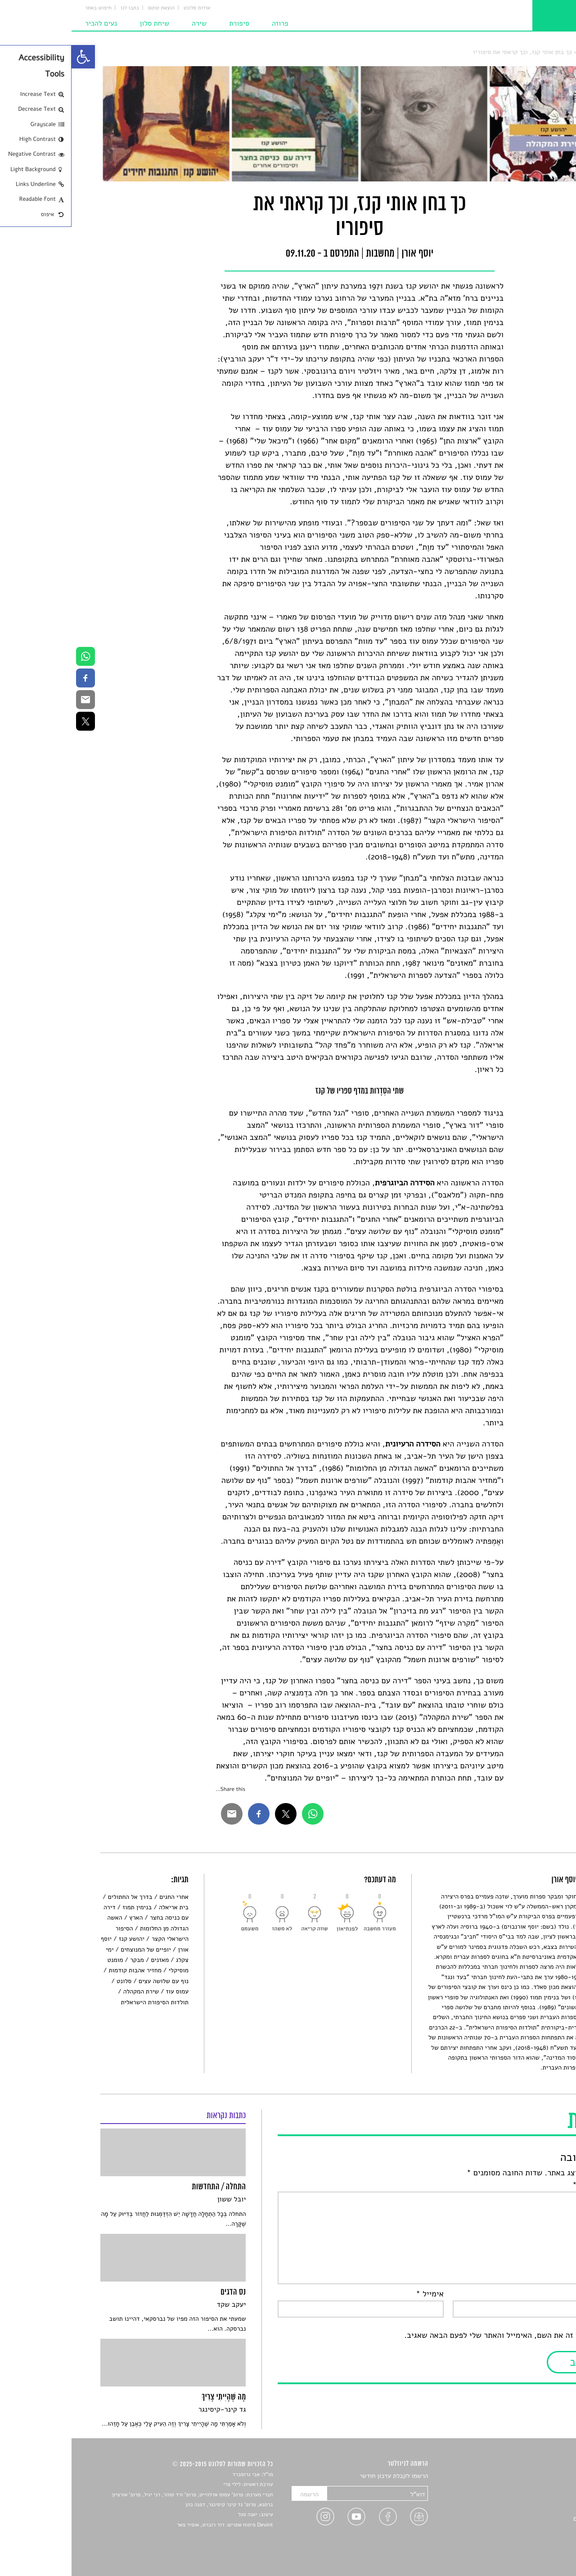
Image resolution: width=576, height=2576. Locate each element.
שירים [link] (539, 2487)
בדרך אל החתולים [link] (58, 1897)
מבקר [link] (65, 1960)
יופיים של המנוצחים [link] (74, 1949)
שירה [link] (127, 23)
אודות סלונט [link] (125, 8)
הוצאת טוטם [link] (89, 8)
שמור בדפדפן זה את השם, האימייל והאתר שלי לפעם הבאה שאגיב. (440, 2335)
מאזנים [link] (89, 1960)
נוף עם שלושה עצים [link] (92, 1981)
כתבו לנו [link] (58, 8)
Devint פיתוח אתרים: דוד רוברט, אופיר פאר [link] (153, 2525)
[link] (11, 56)
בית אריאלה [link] (102, 1907)
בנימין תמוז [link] (65, 1907)
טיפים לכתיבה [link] (529, 2529)
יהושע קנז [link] (60, 1938)
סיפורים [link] (537, 2476)
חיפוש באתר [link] (27, 8)
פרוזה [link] (208, 23)
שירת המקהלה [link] (69, 1991)
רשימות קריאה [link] (529, 2508)
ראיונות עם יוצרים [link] (524, 2518)
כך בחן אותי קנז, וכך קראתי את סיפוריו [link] (450, 52)
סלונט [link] (539, 52)
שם (539, 2294)
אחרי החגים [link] (102, 1897)
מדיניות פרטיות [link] (527, 2539)
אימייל (358, 2294)
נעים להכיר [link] (29, 23)
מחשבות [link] (516, 52)
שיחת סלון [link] (83, 23)
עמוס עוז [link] (105, 1991)
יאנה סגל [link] (176, 2514)
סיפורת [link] (168, 23)
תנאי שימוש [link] (532, 2550)
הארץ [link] (64, 1917)
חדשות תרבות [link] (530, 2497)
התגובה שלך (524, 2185)
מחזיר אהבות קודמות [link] (63, 1970)
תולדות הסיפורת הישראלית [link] (83, 2002)
